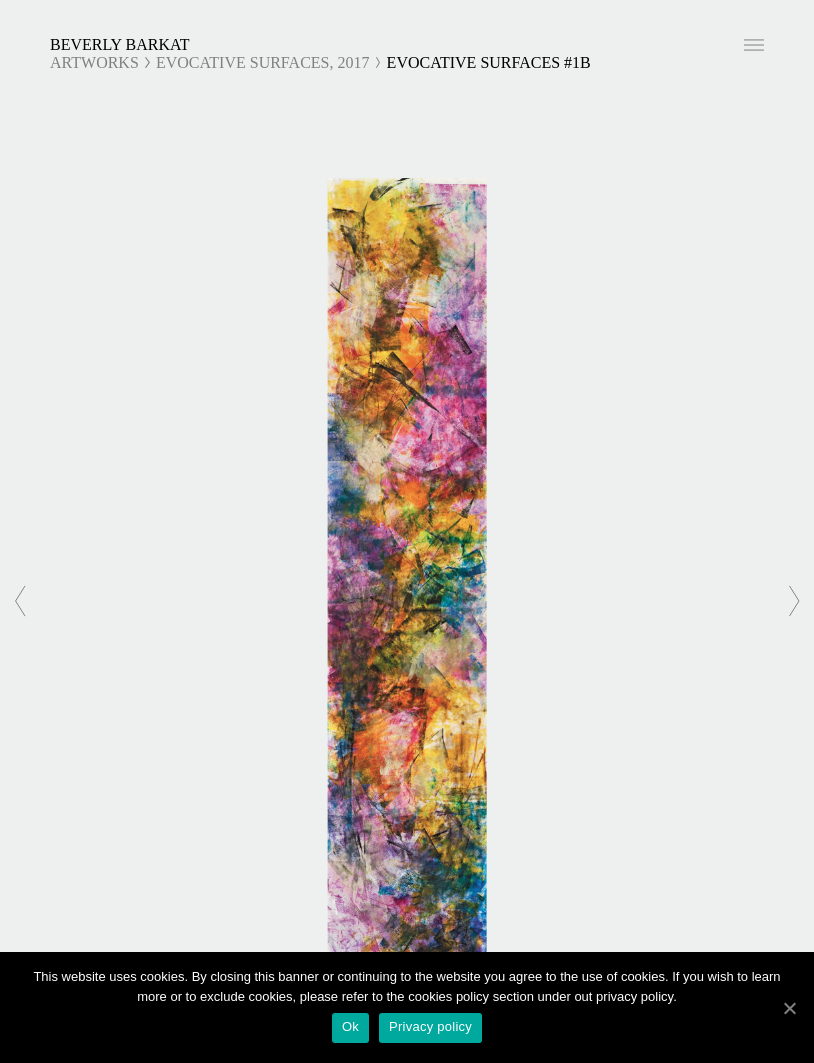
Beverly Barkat (120, 44)
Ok (350, 1026)
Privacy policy (430, 1026)
